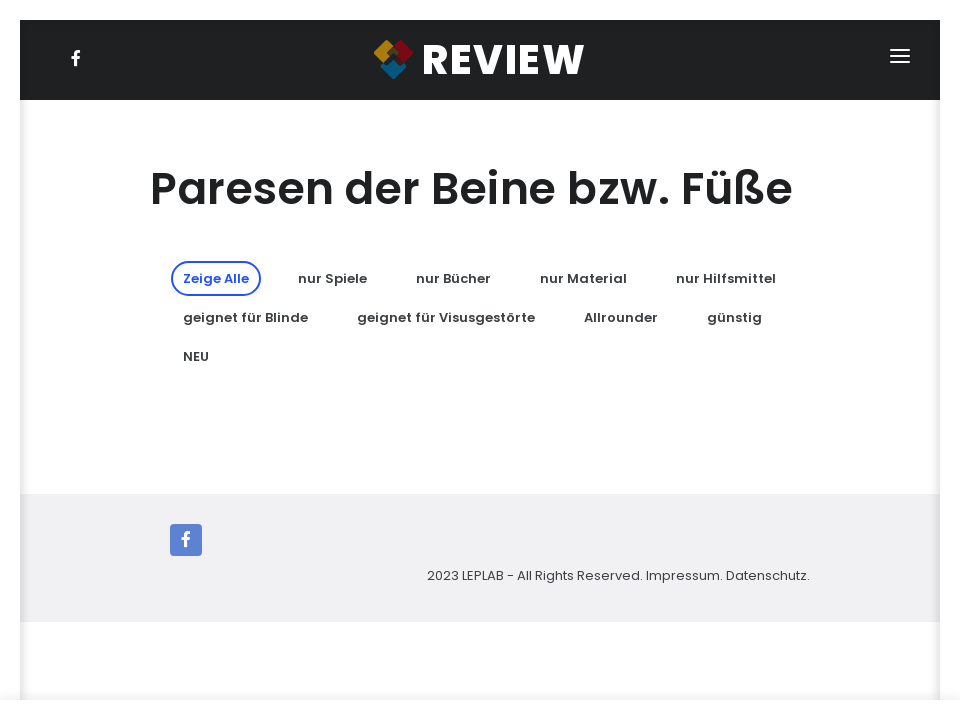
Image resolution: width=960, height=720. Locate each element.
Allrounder (621, 317)
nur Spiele (332, 278)
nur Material (583, 278)
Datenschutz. (768, 575)
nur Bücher (453, 278)
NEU (196, 356)
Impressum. (684, 575)
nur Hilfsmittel (726, 278)
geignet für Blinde (245, 317)
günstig (734, 317)
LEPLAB (484, 575)
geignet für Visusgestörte (446, 317)
